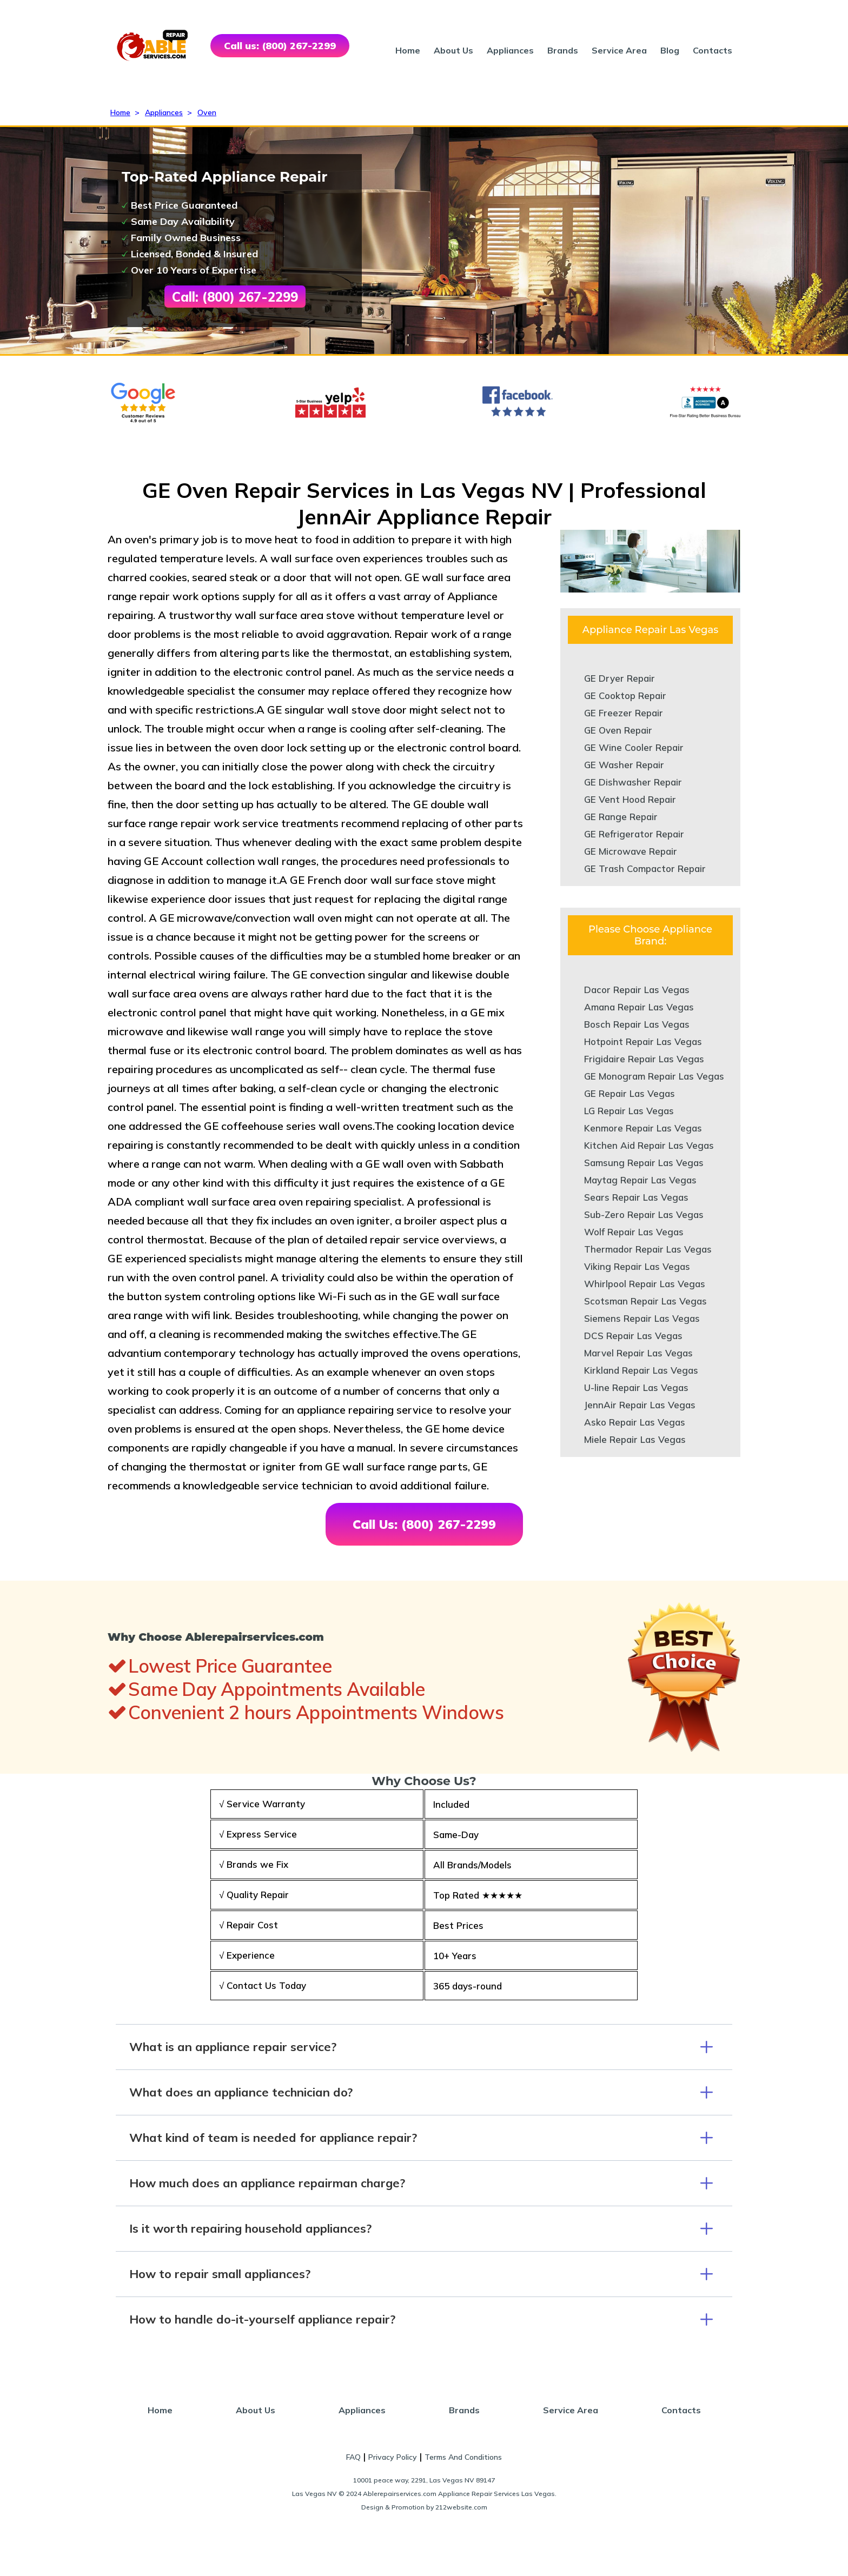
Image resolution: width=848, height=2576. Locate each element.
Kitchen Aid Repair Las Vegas (649, 1145)
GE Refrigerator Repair (634, 834)
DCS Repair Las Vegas (633, 1335)
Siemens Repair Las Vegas (642, 1318)
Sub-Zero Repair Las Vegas (644, 1214)
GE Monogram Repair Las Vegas (654, 1076)
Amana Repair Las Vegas (639, 1007)
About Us (453, 50)
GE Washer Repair (624, 764)
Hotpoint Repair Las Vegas (643, 1041)
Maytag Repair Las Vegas (640, 1180)
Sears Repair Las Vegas (636, 1197)
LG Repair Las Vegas (629, 1110)
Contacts (712, 50)
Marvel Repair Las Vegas (638, 1353)
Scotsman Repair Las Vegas (645, 1301)
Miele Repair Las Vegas (635, 1439)
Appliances (510, 50)
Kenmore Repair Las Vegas (643, 1128)
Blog (669, 50)
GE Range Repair (621, 816)
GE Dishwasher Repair (633, 782)
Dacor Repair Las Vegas (637, 989)
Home (407, 50)
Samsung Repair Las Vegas (644, 1162)
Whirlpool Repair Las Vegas (644, 1283)
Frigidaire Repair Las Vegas (644, 1058)
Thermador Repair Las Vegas (648, 1249)
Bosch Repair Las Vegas (637, 1024)
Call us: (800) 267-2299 (280, 45)
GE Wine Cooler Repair (634, 747)
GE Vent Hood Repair (630, 799)
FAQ (353, 2457)
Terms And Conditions (463, 2457)
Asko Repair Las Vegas (634, 1422)
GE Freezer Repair (623, 712)
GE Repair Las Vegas (629, 1093)
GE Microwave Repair (630, 851)
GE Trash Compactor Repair (645, 868)
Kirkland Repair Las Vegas (641, 1370)
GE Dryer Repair (619, 678)
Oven (206, 112)
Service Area (619, 50)
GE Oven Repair (618, 730)
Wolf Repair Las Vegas (634, 1231)
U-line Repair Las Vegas (636, 1387)
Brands (562, 50)
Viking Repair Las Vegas (637, 1266)
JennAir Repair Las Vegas (639, 1404)
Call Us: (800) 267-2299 (424, 1524)
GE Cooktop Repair (625, 695)
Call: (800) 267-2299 (235, 297)
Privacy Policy (392, 2457)
